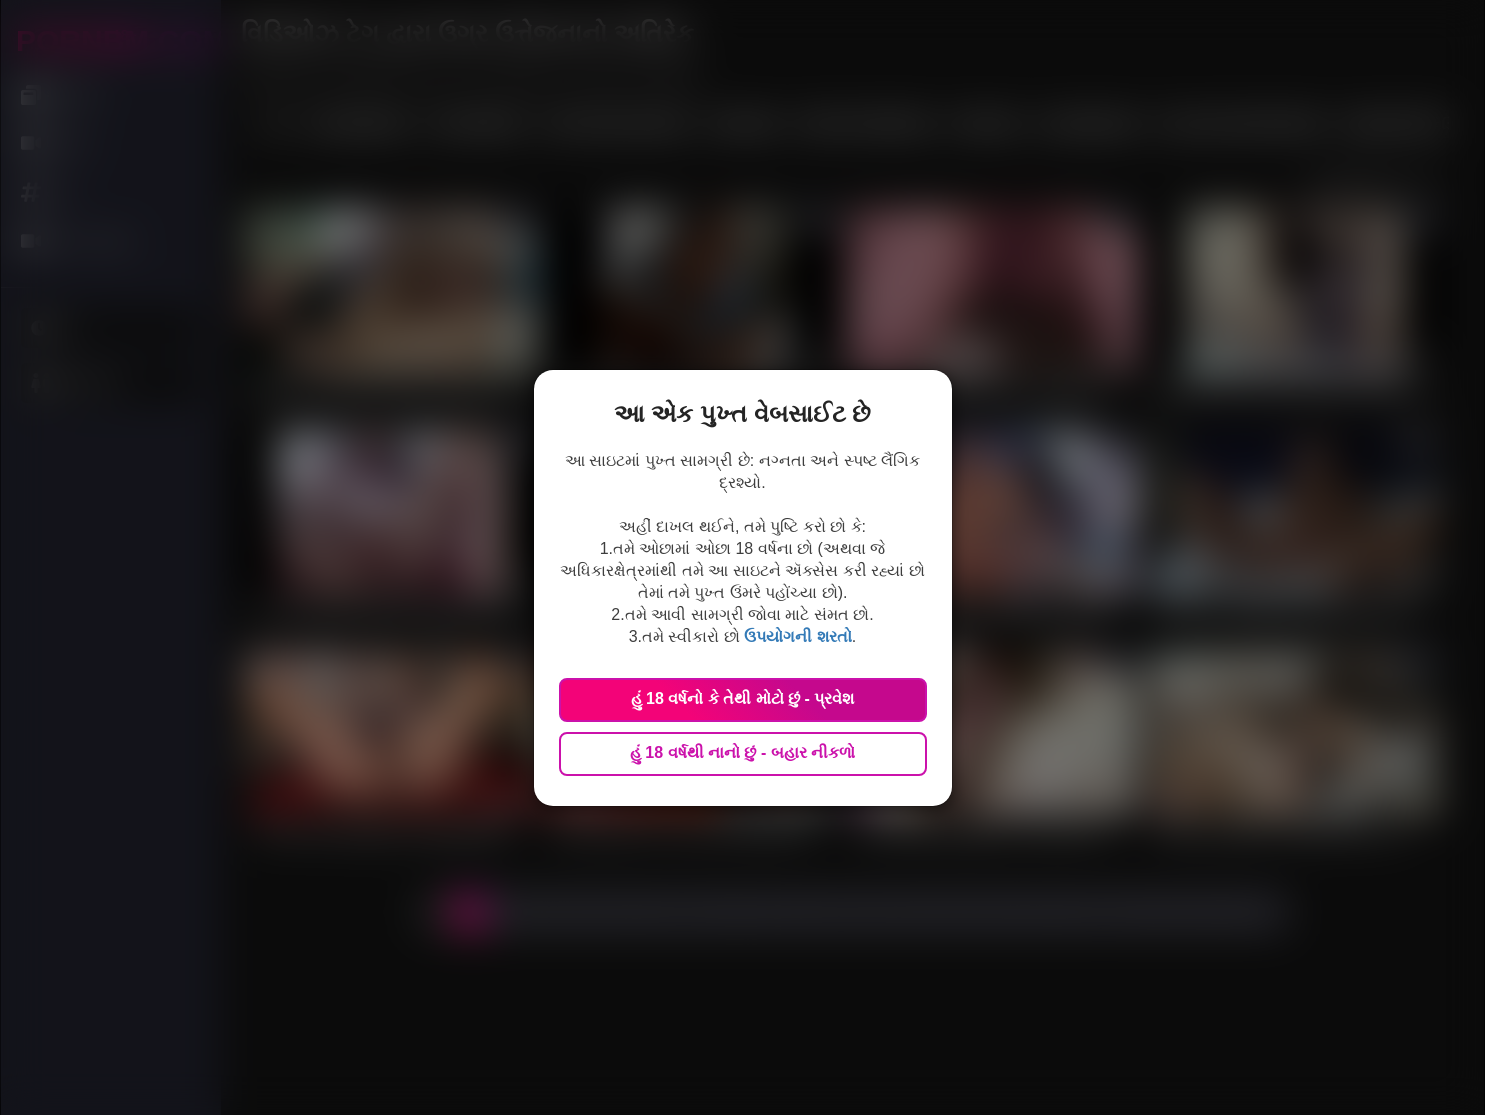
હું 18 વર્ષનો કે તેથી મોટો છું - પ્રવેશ (743, 698)
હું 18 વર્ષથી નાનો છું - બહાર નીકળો (742, 752)
